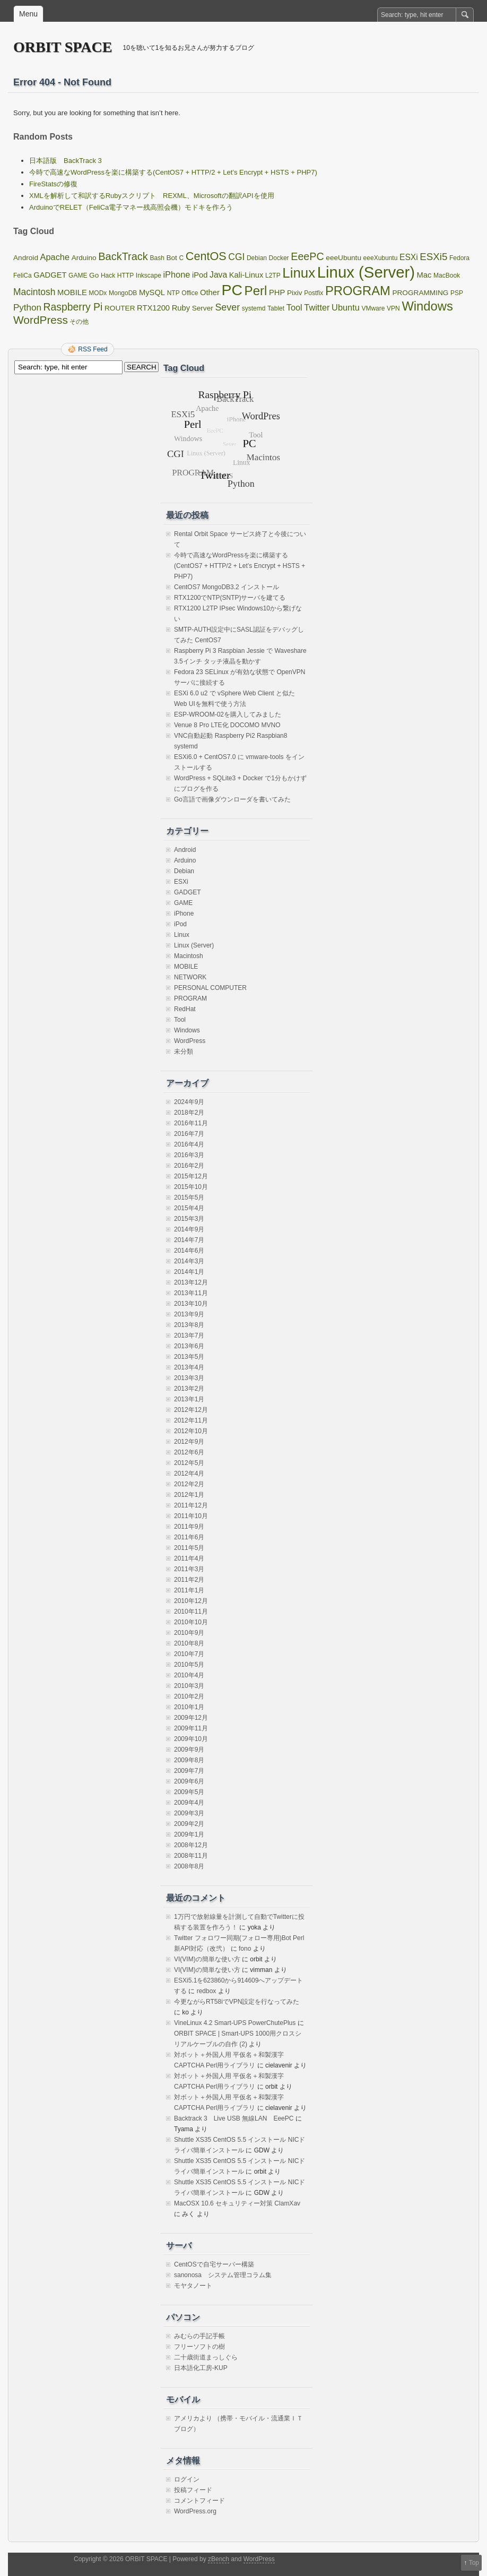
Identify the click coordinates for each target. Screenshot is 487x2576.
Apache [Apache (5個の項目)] (54, 257)
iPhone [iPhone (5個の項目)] (176, 274)
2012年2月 (189, 1484)
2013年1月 (189, 1399)
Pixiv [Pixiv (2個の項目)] (294, 293)
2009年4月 (189, 1802)
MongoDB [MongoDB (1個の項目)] (123, 293)
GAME (183, 903)
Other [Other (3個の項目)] (210, 292)
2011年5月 (189, 1548)
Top (474, 2562)
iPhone (184, 913)
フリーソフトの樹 (199, 2346)
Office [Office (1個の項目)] (189, 293)
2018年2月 (189, 1112)
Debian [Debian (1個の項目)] (257, 258)
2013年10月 (191, 1303)
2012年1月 (189, 1494)
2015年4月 (189, 1208)
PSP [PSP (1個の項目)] (456, 293)
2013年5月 (189, 1356)
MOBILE (186, 966)
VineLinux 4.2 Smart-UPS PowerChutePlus (234, 2023)
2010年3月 (189, 1686)
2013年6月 (189, 1346)
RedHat (185, 1009)
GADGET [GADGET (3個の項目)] (49, 275)
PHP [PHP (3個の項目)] (277, 292)
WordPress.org (195, 2511)
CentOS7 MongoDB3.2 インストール (226, 587)
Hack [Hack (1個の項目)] (108, 275)
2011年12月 (191, 1505)
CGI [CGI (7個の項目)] (236, 257)
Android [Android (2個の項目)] (25, 258)
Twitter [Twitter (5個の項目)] (316, 307)
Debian (184, 871)
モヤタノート (193, 2285)
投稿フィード (193, 2490)
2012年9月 (189, 1441)
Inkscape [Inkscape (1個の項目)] (148, 275)
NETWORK (190, 977)
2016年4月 (189, 1144)
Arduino (185, 860)
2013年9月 (189, 1314)
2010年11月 (191, 1611)
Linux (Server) (194, 945)
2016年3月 (189, 1155)
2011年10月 (191, 1516)
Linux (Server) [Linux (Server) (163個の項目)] (366, 272)
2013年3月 (189, 1378)
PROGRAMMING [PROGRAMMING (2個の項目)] (420, 293)
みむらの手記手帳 (199, 2336)
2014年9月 (189, 1229)
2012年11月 (191, 1420)
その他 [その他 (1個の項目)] (79, 321)
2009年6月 (189, 1781)
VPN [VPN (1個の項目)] (393, 308)
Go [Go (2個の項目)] (94, 275)
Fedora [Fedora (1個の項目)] (459, 258)
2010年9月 (189, 1632)
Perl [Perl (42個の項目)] (256, 290)
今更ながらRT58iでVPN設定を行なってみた (236, 2001)
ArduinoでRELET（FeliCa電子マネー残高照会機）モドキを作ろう (131, 207)
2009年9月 (189, 1749)
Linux (181, 934)
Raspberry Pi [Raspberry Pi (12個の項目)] (73, 307)
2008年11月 (191, 1855)
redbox (206, 1991)
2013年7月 (189, 1335)
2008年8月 (189, 1866)
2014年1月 (189, 1272)
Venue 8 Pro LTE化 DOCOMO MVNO (227, 725)
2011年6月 (189, 1537)
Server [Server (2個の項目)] (202, 308)
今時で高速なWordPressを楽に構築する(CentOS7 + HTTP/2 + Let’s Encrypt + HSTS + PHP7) (173, 172)
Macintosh (188, 956)
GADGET (187, 892)
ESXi (181, 881)
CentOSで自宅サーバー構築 (214, 2264)
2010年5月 (189, 1664)
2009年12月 (191, 1717)
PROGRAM (190, 998)
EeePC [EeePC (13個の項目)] (307, 256)
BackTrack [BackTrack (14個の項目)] (123, 256)
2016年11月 (191, 1123)
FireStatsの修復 (53, 184)
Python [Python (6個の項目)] (27, 308)
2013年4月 (189, 1367)
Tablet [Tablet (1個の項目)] (275, 308)
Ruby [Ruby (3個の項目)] (181, 308)
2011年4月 (189, 1558)
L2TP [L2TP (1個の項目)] (273, 275)
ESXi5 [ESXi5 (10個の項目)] (433, 256)
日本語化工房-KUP (201, 2368)
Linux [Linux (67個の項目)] (298, 272)
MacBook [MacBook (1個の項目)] (446, 275)
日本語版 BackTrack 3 (65, 161)
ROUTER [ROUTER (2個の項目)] (120, 308)
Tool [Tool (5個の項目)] (294, 307)
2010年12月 (191, 1601)
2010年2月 (189, 1696)
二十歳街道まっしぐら (206, 2357)
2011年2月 (189, 1579)
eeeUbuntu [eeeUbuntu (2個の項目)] (343, 258)
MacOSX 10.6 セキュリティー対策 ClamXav (237, 2203)
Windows (187, 1030)
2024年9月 (189, 1102)
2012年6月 (189, 1452)
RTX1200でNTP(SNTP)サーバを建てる (229, 597)
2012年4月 (189, 1473)
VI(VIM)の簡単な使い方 (207, 1959)
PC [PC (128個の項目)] (232, 289)
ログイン (186, 2479)
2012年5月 (189, 1463)
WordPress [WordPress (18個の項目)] (40, 320)
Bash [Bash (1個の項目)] (157, 258)
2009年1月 (189, 1834)
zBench (218, 2559)
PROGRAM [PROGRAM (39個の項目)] (357, 290)
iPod (180, 924)
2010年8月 (189, 1643)
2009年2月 (189, 1824)
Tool (180, 1019)
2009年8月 (189, 1760)
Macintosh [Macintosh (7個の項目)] (34, 292)
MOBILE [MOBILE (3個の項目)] (72, 292)
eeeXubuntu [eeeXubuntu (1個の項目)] (380, 258)
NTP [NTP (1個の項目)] (173, 293)
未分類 (183, 1051)
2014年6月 (189, 1250)
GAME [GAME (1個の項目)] (77, 275)
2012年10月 (191, 1431)
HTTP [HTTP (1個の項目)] (125, 275)
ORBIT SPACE (62, 47)
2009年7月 (189, 1770)
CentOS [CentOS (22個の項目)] (206, 256)
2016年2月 (189, 1165)
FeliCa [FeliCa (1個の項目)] (22, 275)
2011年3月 (189, 1569)
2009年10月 (191, 1739)
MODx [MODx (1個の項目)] (98, 293)
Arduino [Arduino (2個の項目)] (84, 258)
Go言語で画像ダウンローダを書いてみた (232, 799)
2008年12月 (191, 1845)
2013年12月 (191, 1282)
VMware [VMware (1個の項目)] (373, 308)
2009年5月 (189, 1792)
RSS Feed (92, 349)
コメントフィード (199, 2500)
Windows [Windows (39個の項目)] (427, 306)
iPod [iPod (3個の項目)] (199, 275)
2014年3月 (189, 1261)
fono (245, 1948)
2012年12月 (191, 1410)
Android (185, 850)
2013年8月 (189, 1325)
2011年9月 (189, 1526)
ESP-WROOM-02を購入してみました (227, 714)
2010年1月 (189, 1707)
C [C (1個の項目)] (181, 258)
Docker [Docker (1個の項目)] (279, 258)
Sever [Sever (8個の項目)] (227, 307)
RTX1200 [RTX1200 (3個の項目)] (153, 308)
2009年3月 (189, 1813)
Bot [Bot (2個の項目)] (171, 258)
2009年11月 (191, 1728)
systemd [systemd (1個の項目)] (254, 308)
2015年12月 (191, 1176)
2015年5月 (189, 1197)
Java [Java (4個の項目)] (218, 274)
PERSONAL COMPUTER (210, 988)
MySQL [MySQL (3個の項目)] (152, 292)
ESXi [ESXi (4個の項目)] (408, 257)
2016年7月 (189, 1134)
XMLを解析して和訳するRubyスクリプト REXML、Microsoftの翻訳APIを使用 (151, 196)
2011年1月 (189, 1590)
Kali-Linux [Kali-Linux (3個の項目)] (246, 275)
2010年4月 (189, 1675)
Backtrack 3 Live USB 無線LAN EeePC (233, 2118)
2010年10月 (191, 1622)
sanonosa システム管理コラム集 (223, 2275)
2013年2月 (189, 1388)
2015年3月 (189, 1218)
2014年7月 (189, 1240)
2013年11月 (191, 1293)
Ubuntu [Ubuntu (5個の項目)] (346, 307)
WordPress (189, 1041)
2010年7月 (189, 1654)
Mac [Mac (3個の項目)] (424, 275)
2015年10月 (191, 1187)
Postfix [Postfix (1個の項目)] (313, 293)
